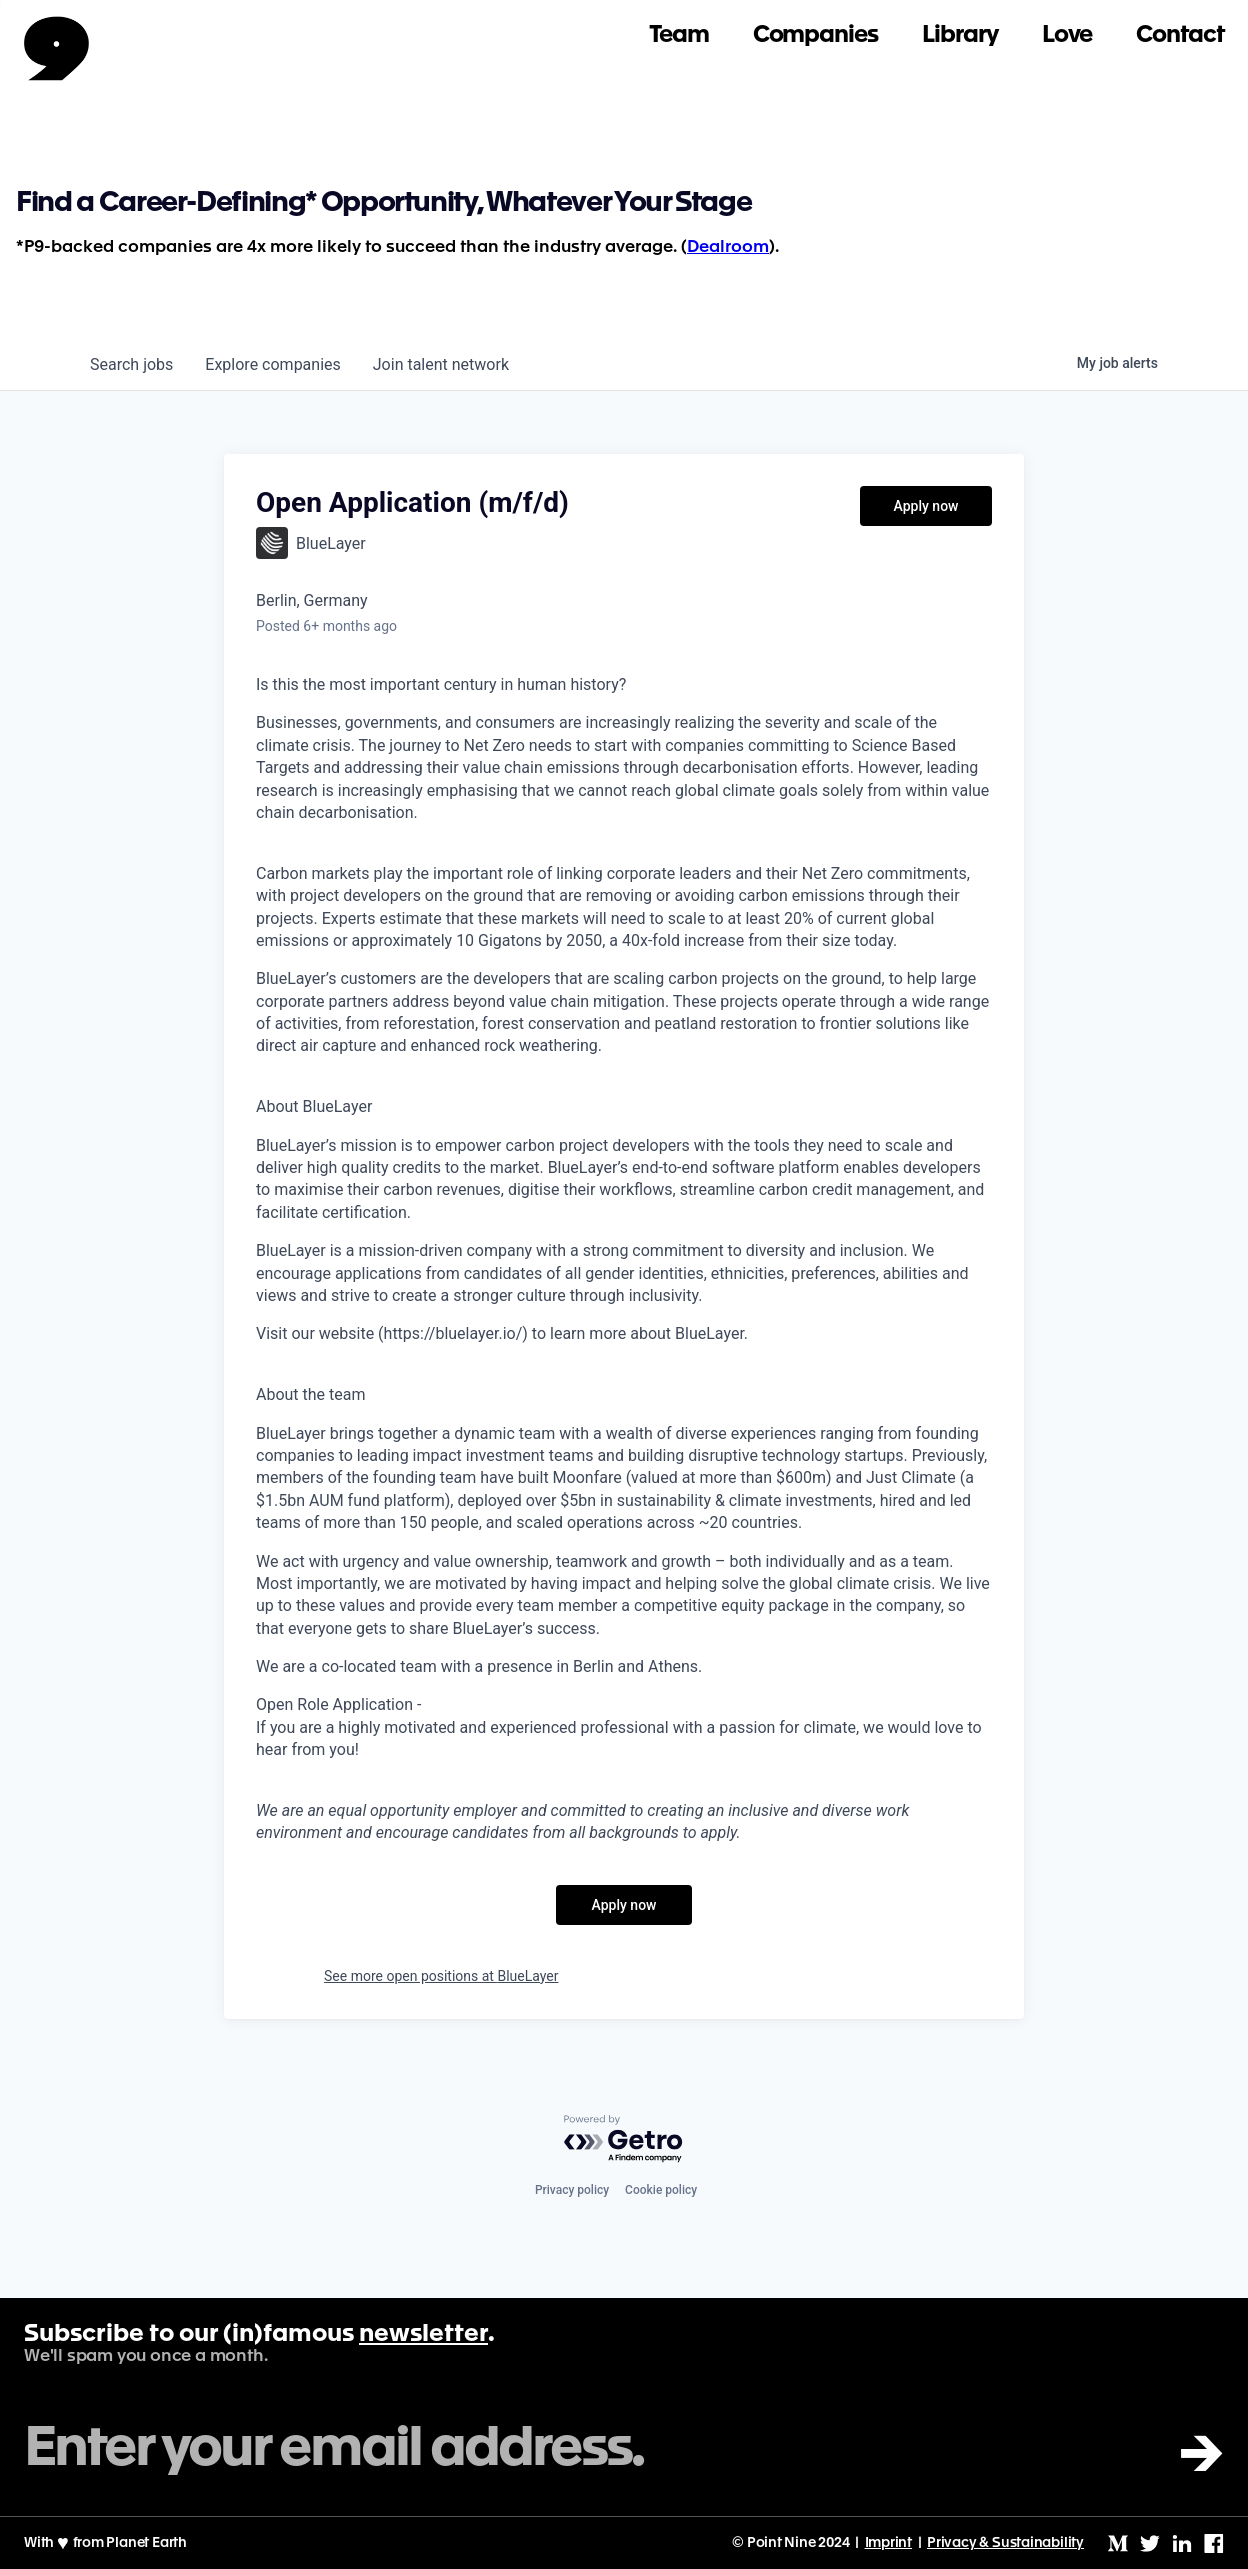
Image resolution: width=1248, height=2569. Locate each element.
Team (679, 35)
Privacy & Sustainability (1005, 2543)
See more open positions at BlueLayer (441, 1976)
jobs (131, 364)
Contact (1180, 35)
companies (272, 364)
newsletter (423, 2335)
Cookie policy (661, 2190)
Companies (815, 35)
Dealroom (728, 247)
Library (960, 35)
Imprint (889, 2543)
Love (1067, 35)
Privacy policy (572, 2190)
